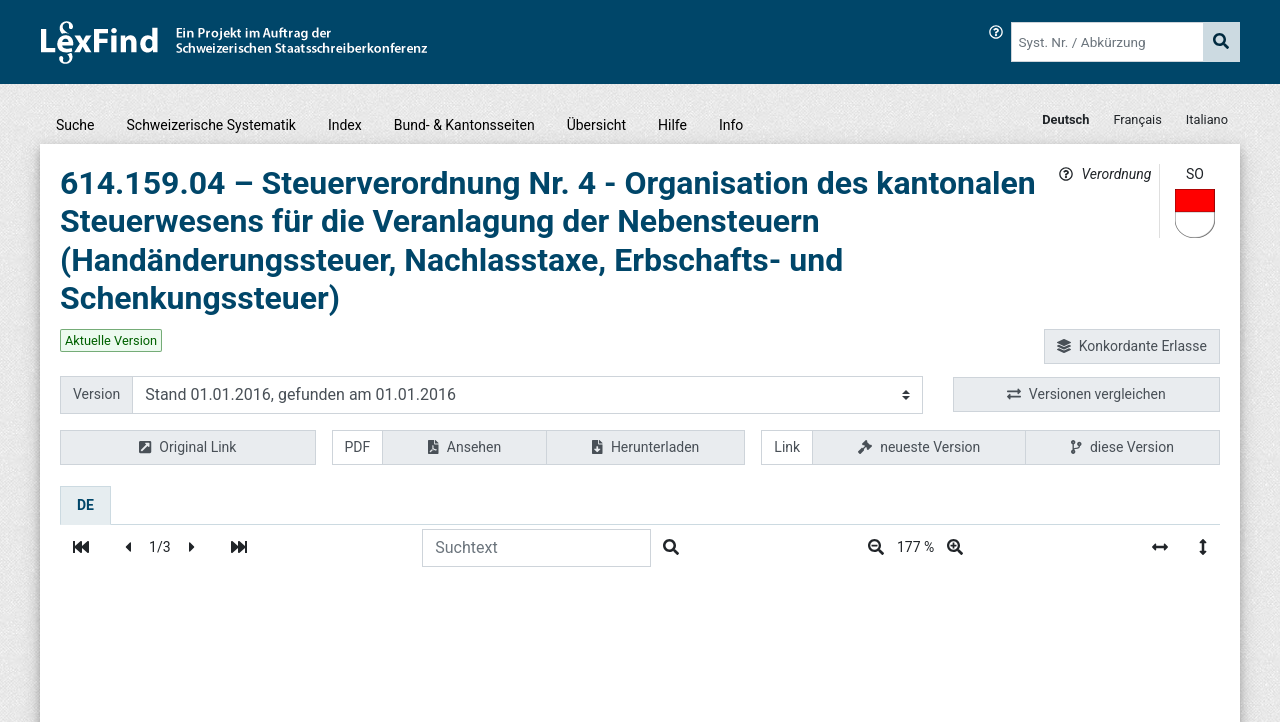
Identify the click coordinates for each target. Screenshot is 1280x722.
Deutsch (1065, 119)
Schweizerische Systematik (211, 125)
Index (345, 125)
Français (1137, 119)
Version (96, 394)
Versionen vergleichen (1086, 394)
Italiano (1207, 119)
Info (731, 125)
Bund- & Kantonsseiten (464, 125)
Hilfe (672, 125)
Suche (75, 125)
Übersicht (596, 125)
